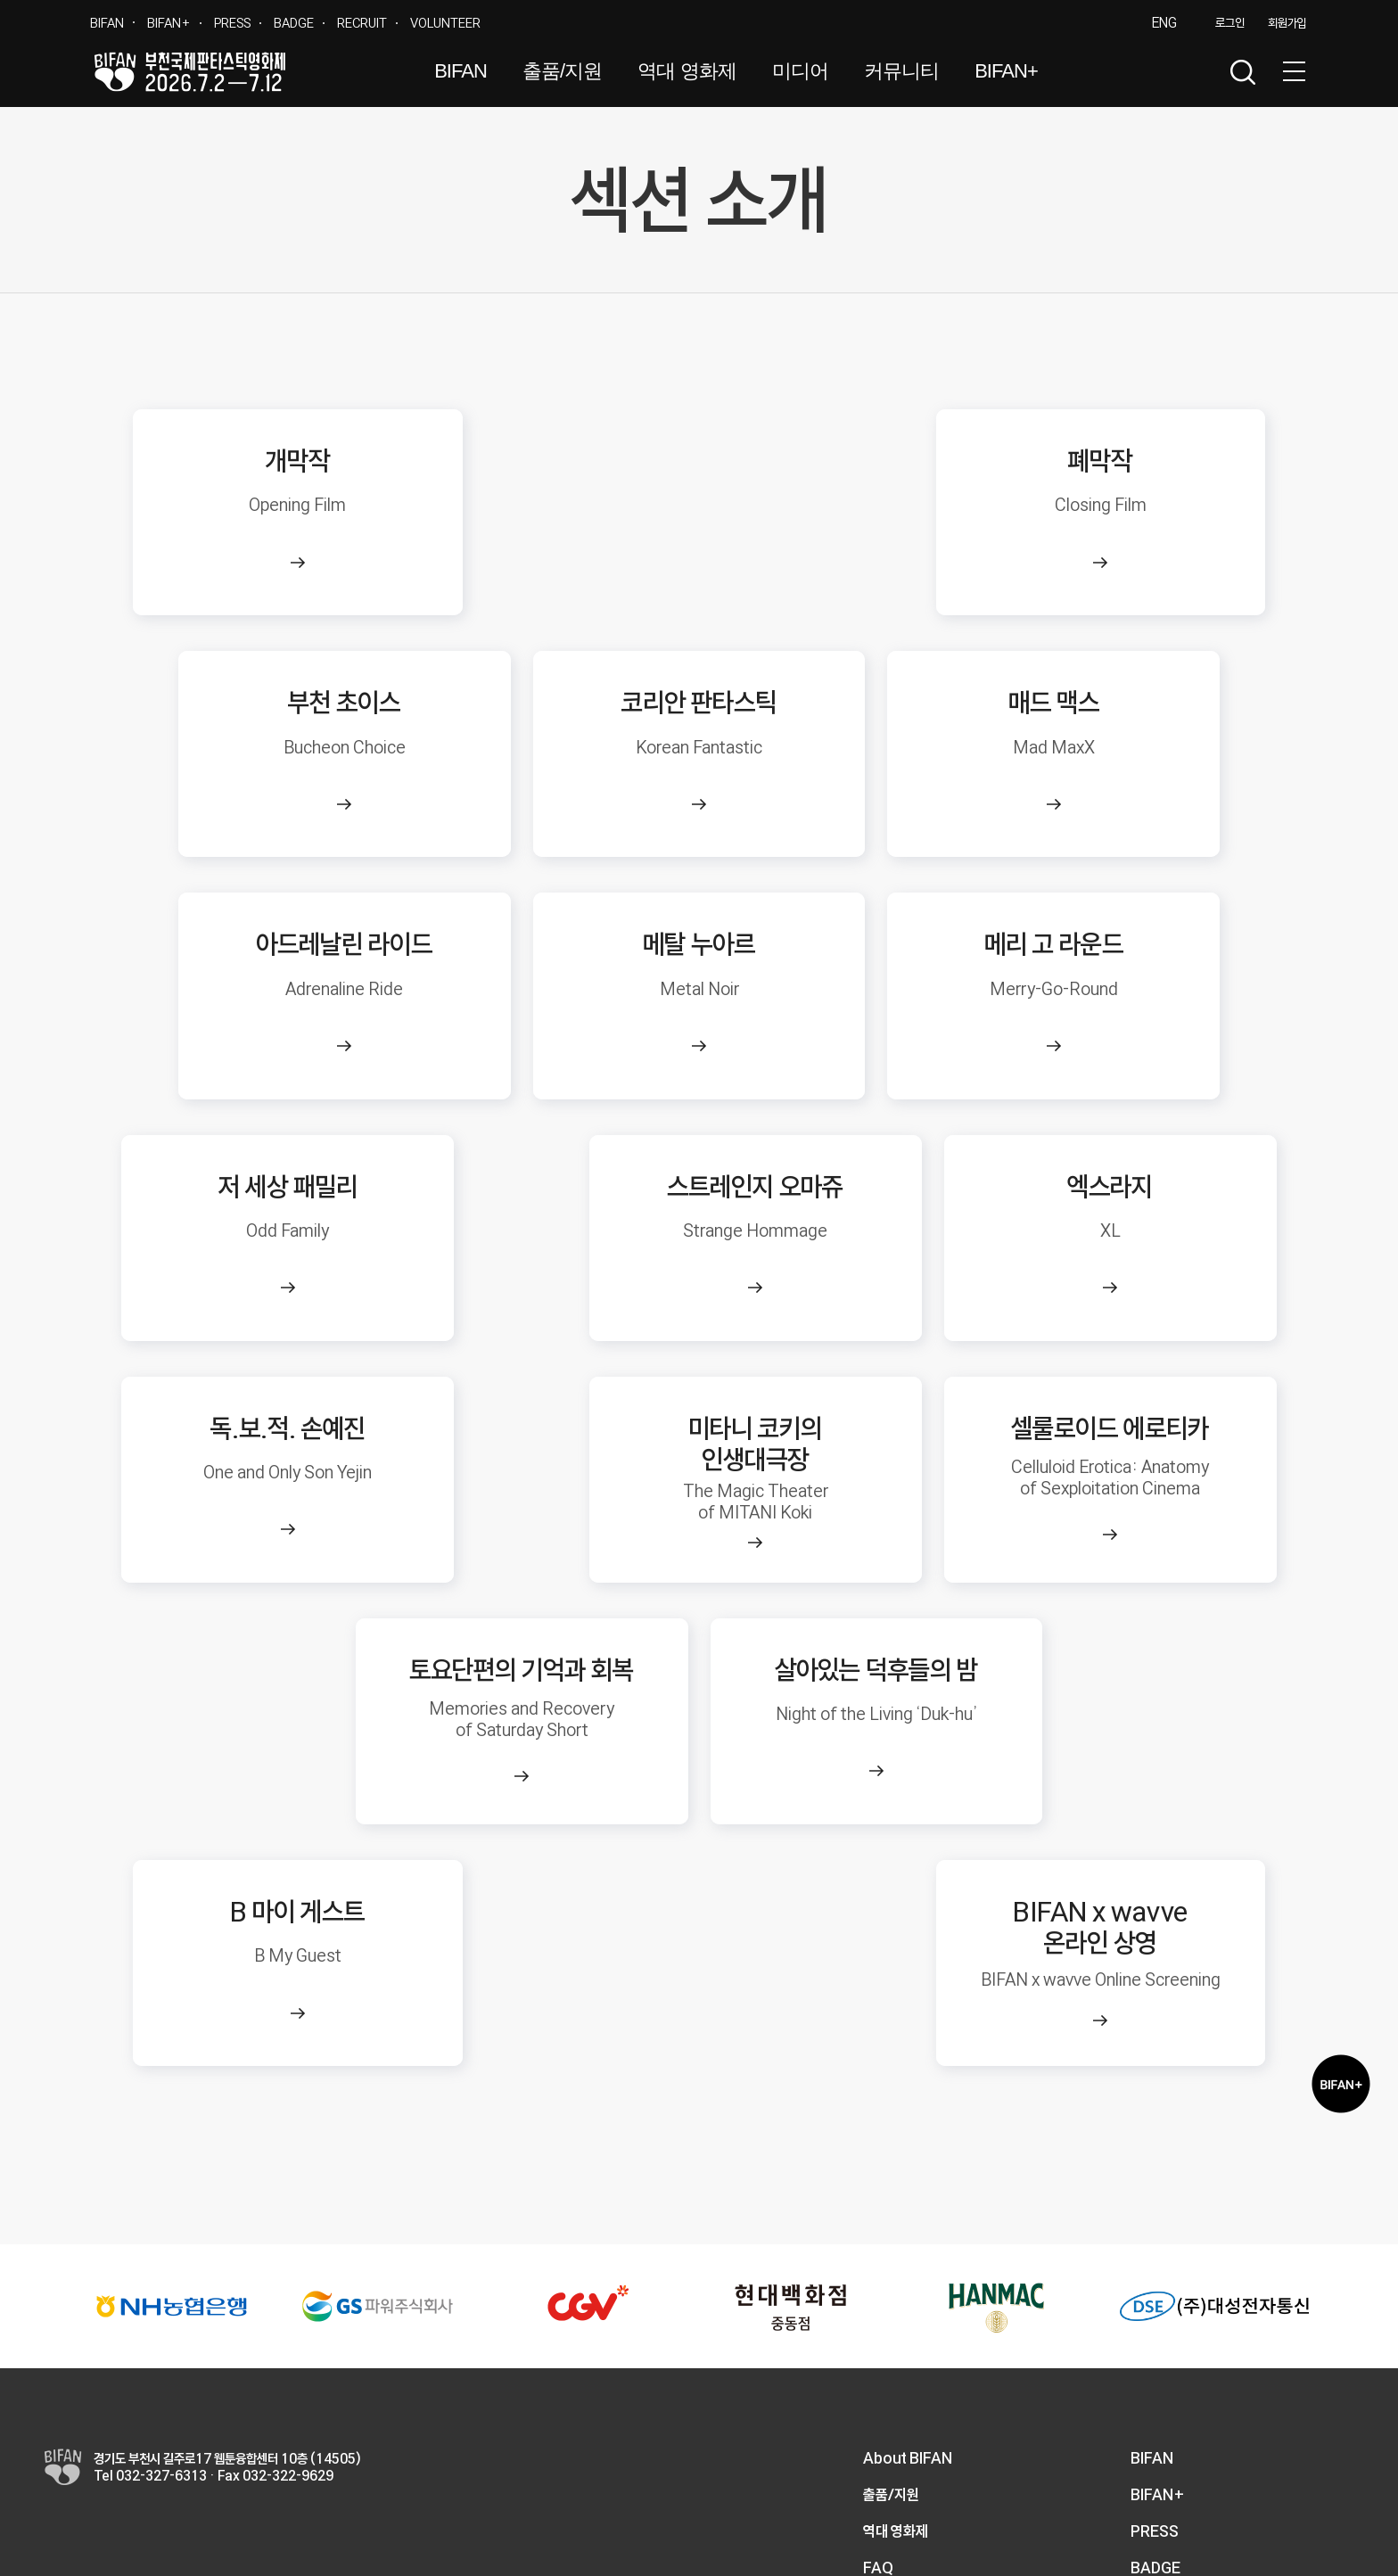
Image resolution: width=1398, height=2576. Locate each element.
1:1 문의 (888, 2409)
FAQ (878, 2373)
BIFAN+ (169, 22)
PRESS (232, 22)
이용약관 (1115, 2522)
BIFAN (107, 22)
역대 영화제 (686, 71)
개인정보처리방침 (1195, 2522)
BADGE (294, 22)
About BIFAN (907, 2263)
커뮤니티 (901, 71)
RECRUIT (362, 22)
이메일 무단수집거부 (1303, 2522)
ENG (1164, 22)
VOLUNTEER (445, 22)
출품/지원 (562, 71)
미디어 (800, 71)
